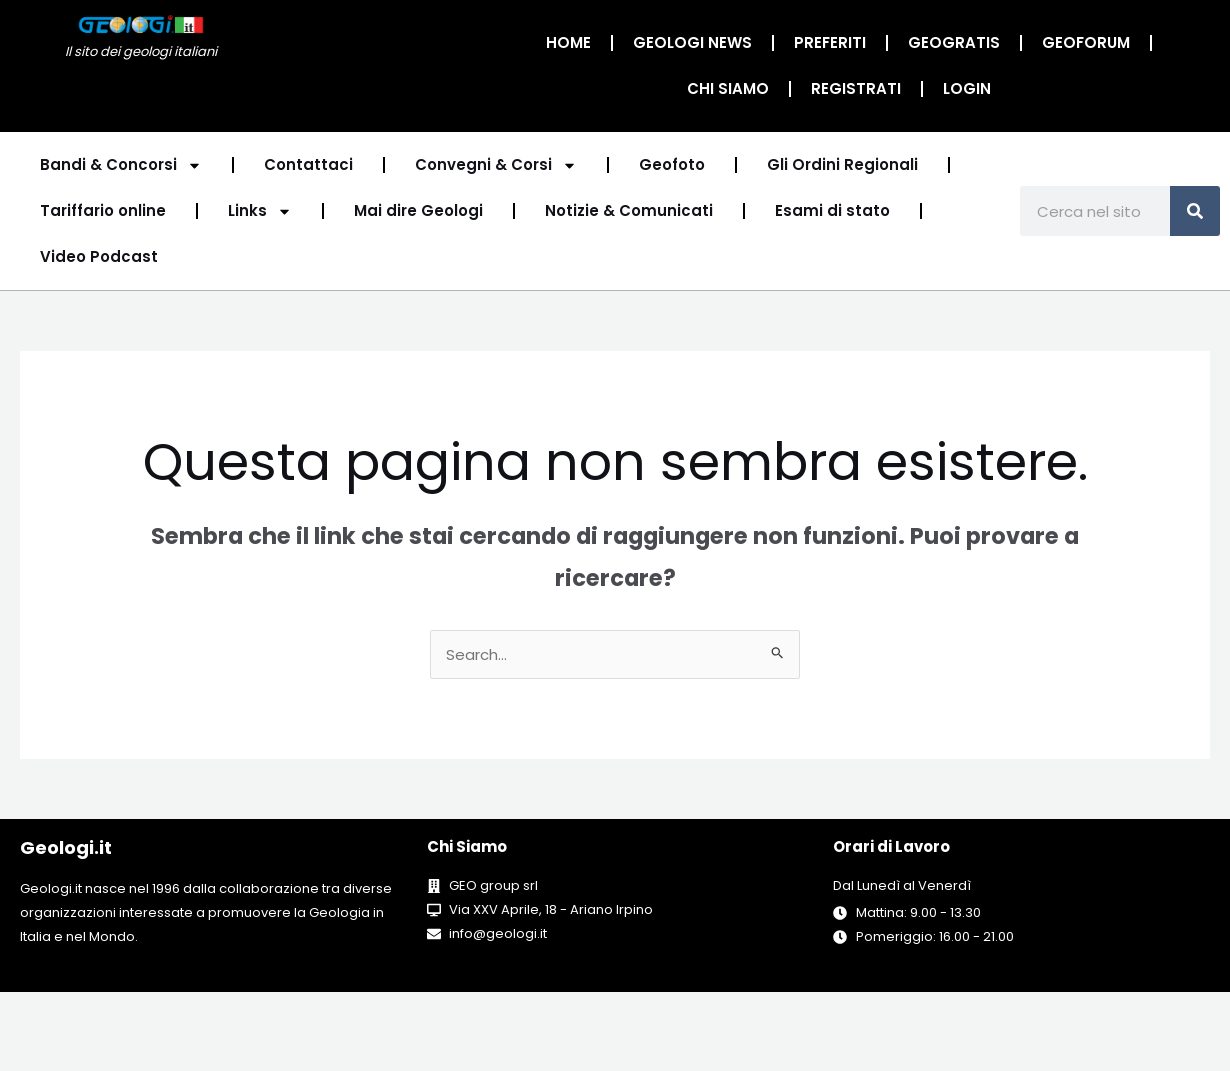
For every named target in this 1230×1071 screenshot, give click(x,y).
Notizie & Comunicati (629, 210)
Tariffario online (103, 210)
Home (568, 42)
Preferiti (830, 42)
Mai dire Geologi (418, 210)
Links (260, 211)
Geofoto (672, 164)
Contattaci (308, 164)
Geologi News (692, 42)
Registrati (856, 88)
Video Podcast (99, 256)
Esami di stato (832, 210)
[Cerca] (1195, 211)
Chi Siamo (728, 88)
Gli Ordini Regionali (842, 164)
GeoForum (1086, 42)
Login (967, 88)
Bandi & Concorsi (121, 165)
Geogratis (954, 42)
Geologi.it (66, 847)
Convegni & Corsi (496, 165)
